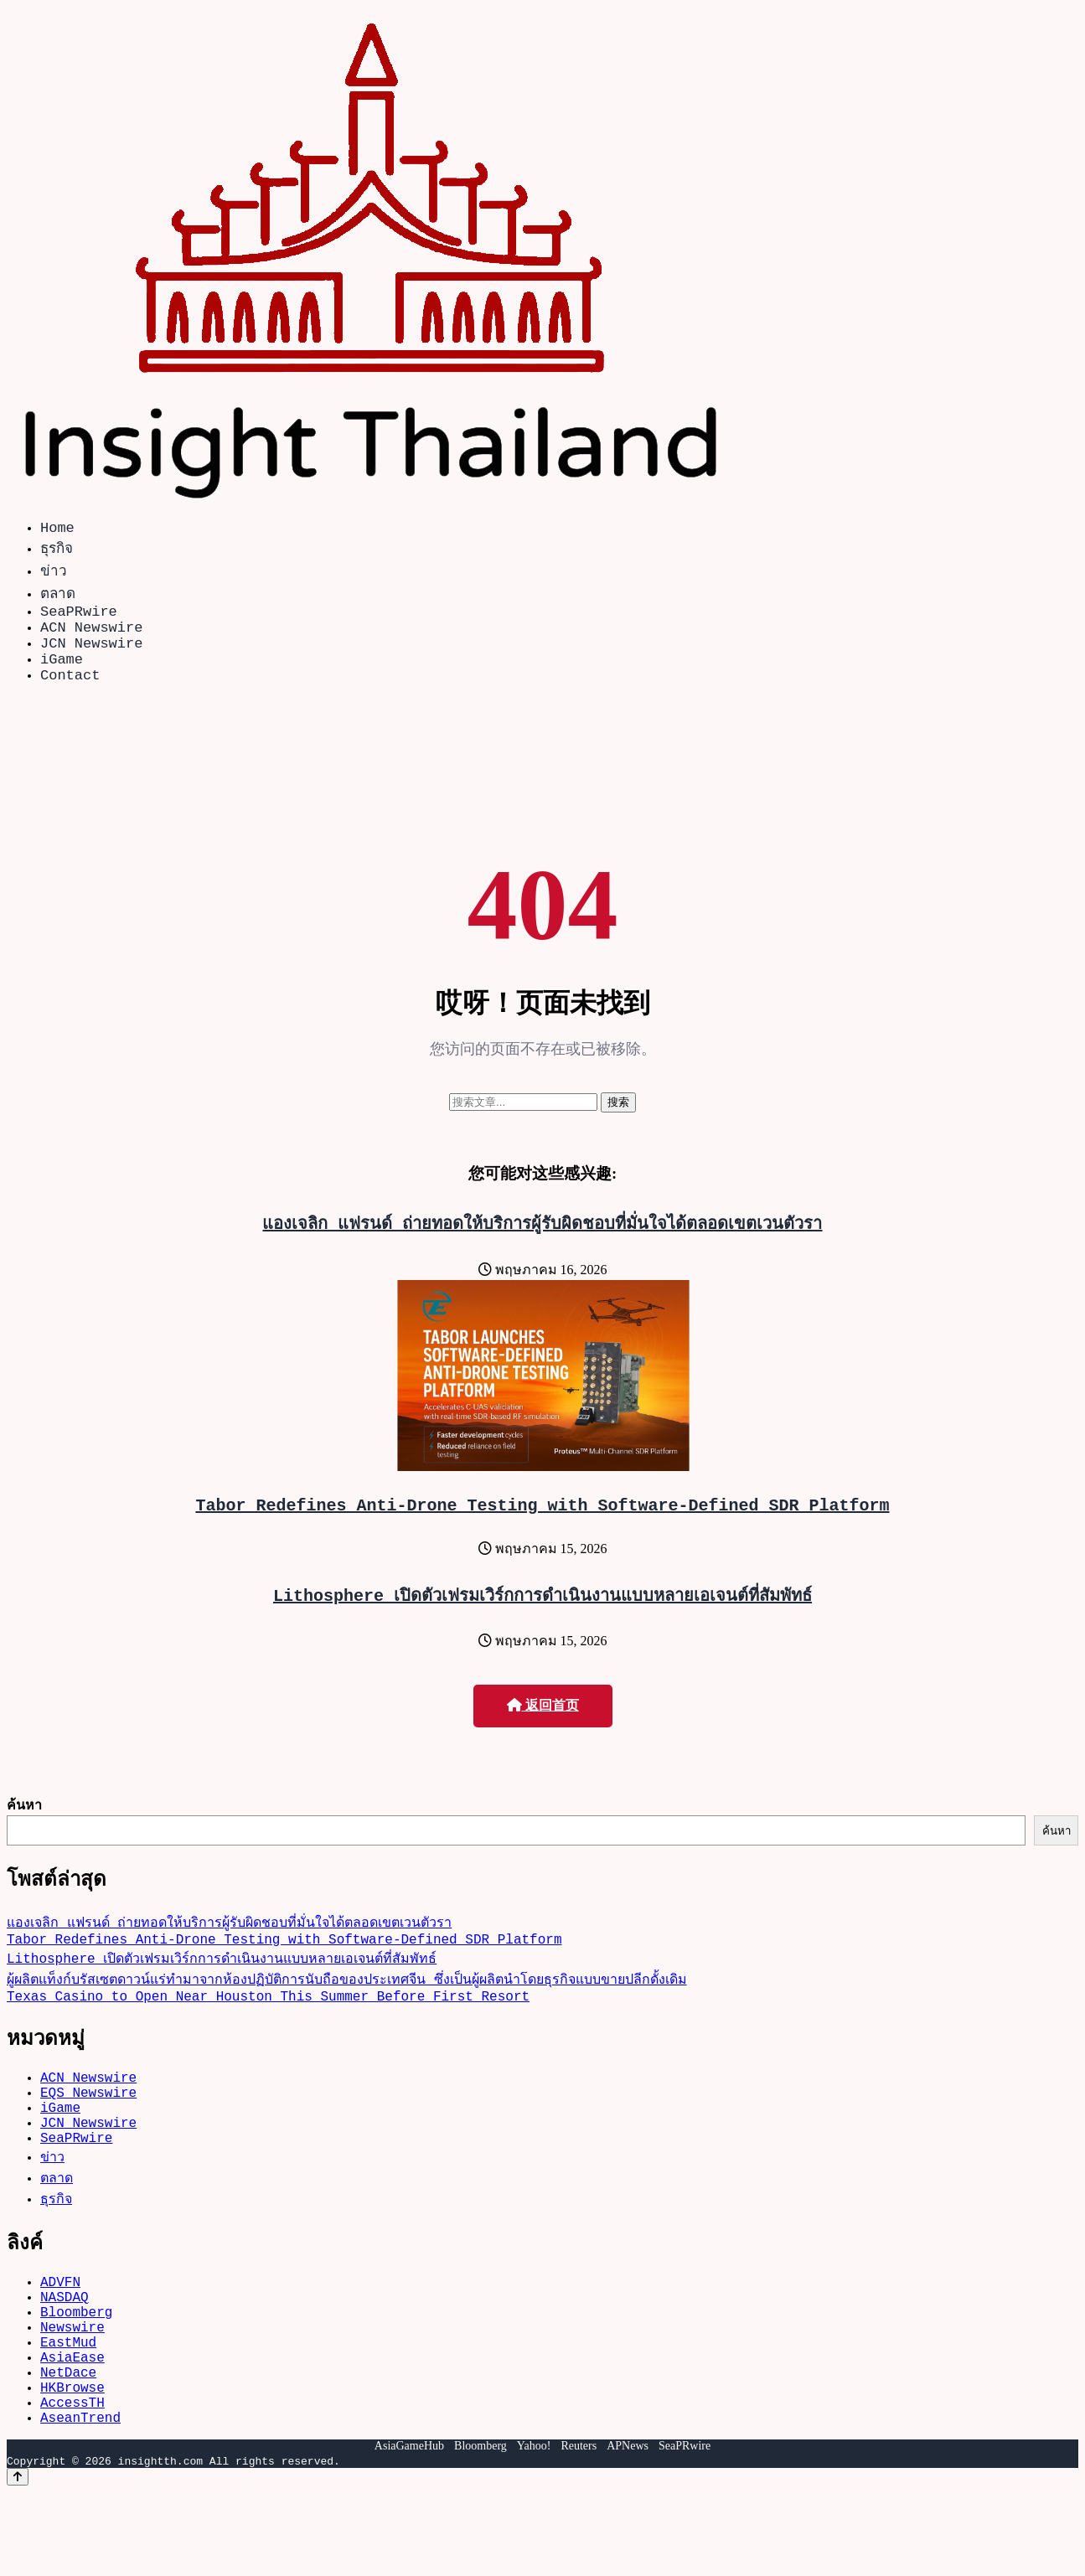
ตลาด (57, 596)
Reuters (579, 2529)
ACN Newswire (91, 636)
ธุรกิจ (56, 550)
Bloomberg (76, 2371)
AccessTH (72, 2482)
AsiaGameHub (409, 2529)
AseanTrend (80, 2500)
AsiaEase (72, 2427)
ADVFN (60, 2335)
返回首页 (543, 1729)
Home (57, 529)
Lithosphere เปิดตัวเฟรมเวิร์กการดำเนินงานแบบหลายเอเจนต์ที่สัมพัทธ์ (542, 1618)
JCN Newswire (91, 655)
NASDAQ (64, 2353)
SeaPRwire (78, 617)
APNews (627, 2529)
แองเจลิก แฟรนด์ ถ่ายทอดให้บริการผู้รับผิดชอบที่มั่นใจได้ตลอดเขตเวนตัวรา (543, 1242)
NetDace (68, 2445)
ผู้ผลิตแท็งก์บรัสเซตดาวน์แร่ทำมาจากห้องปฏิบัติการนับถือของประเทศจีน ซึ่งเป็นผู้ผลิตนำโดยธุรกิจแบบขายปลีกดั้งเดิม (347, 2009)
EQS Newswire (88, 2132)
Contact (70, 694)
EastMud (68, 2408)
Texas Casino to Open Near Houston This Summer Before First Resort (268, 2029)
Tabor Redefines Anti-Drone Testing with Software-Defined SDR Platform (543, 1527)
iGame (61, 674)
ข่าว (53, 573)
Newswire (72, 2390)
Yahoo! (534, 2529)
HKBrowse (72, 2464)
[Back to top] (17, 2560)
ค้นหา (24, 1828)
